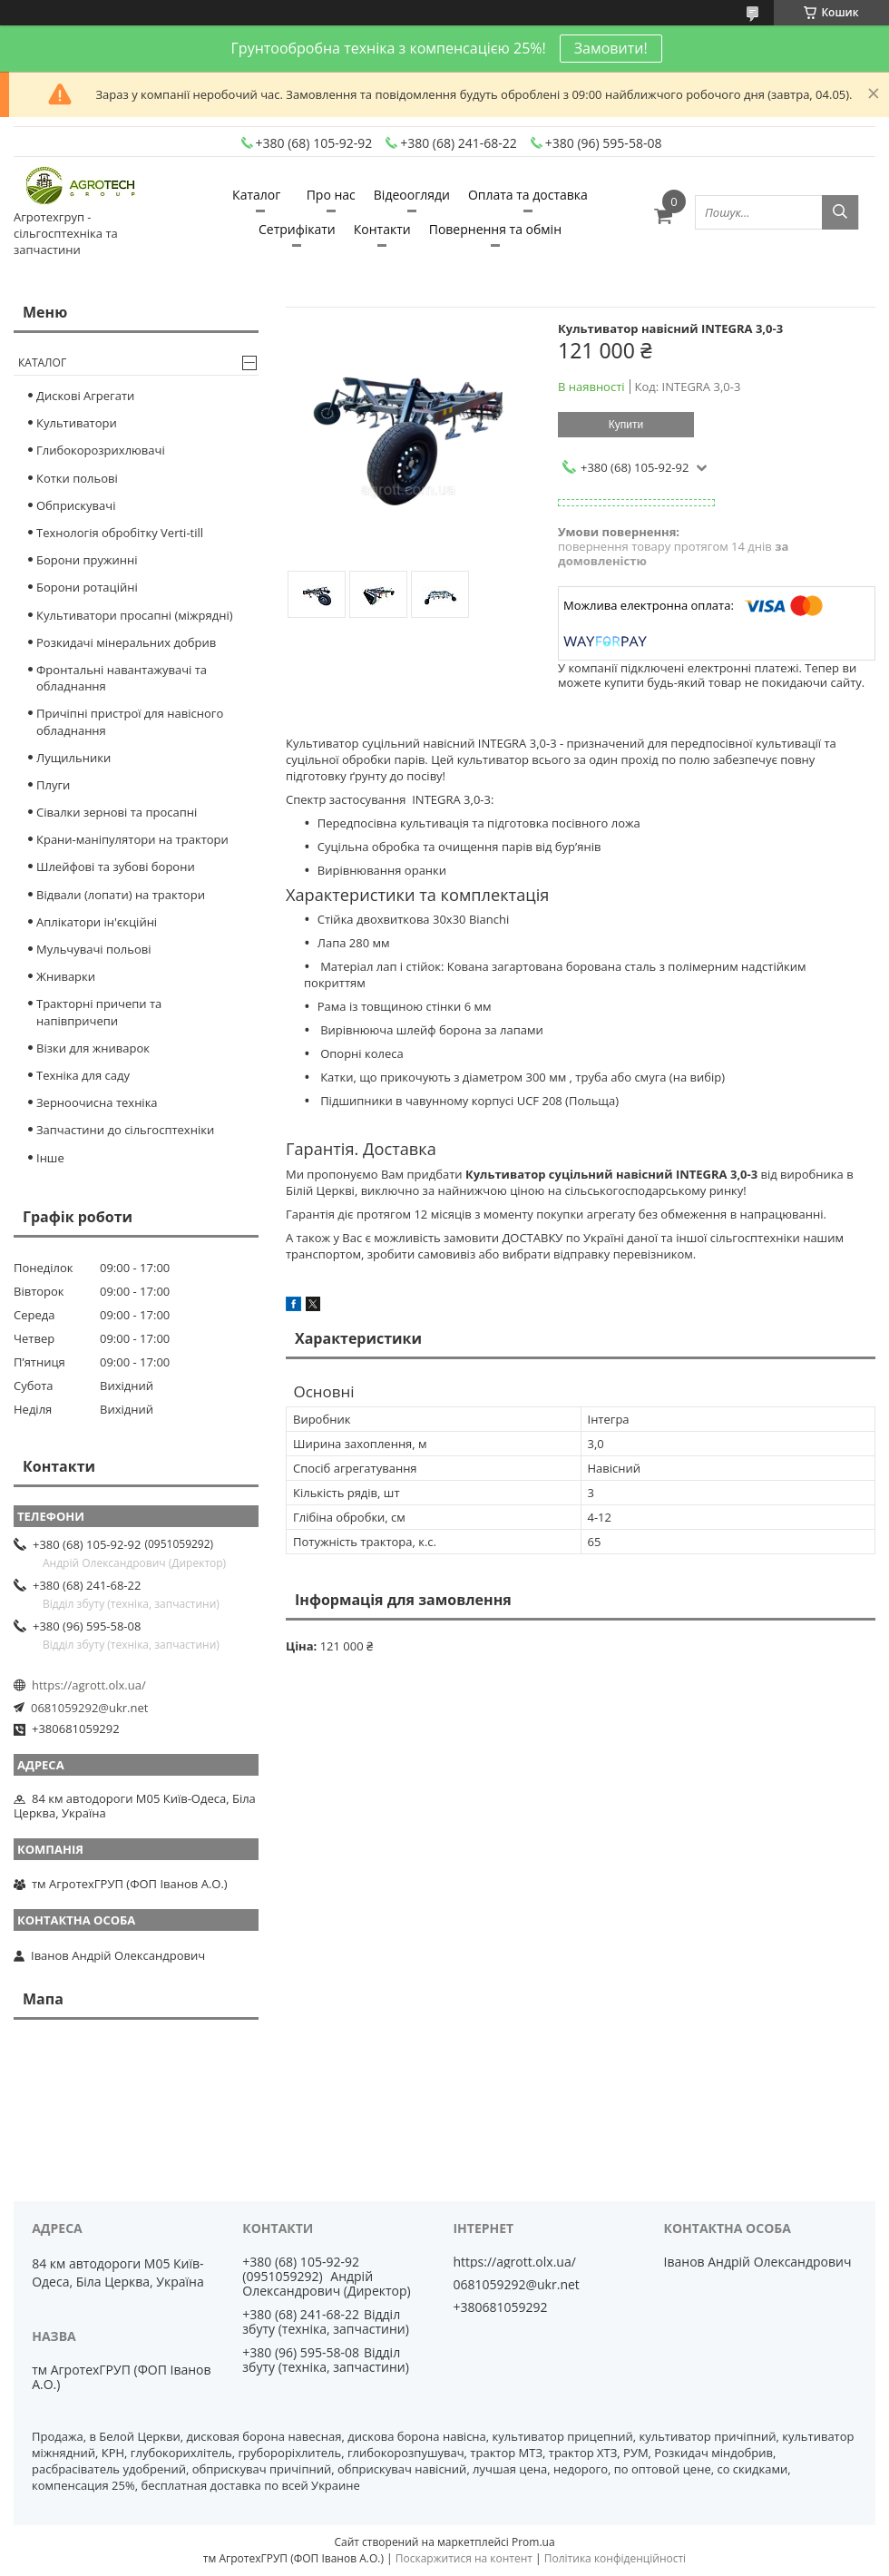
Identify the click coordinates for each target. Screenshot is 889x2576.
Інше (50, 1158)
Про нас (331, 194)
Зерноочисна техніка (97, 1102)
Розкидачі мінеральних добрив (126, 642)
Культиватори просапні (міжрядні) (134, 615)
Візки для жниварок (93, 1048)
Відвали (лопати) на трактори (120, 894)
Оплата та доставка (528, 194)
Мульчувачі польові (93, 949)
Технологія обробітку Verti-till (119, 532)
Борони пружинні (87, 560)
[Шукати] (840, 212)
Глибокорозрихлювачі (100, 450)
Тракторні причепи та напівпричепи (98, 1011)
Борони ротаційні (87, 587)
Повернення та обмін (495, 229)
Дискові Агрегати (85, 395)
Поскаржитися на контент (464, 2558)
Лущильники (73, 757)
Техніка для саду (83, 1075)
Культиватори (76, 423)
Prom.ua (533, 2542)
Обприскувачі (75, 505)
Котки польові (77, 478)
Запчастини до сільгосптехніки (125, 1129)
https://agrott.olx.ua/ (89, 1685)
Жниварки (65, 976)
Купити (626, 424)
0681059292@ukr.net (89, 1707)
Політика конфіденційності (615, 2558)
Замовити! (611, 48)
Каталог (256, 194)
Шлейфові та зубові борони (115, 866)
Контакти (382, 229)
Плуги (53, 785)
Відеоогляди (412, 194)
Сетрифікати (297, 229)
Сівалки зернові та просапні (116, 812)
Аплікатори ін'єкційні (96, 922)
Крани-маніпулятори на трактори (132, 839)
